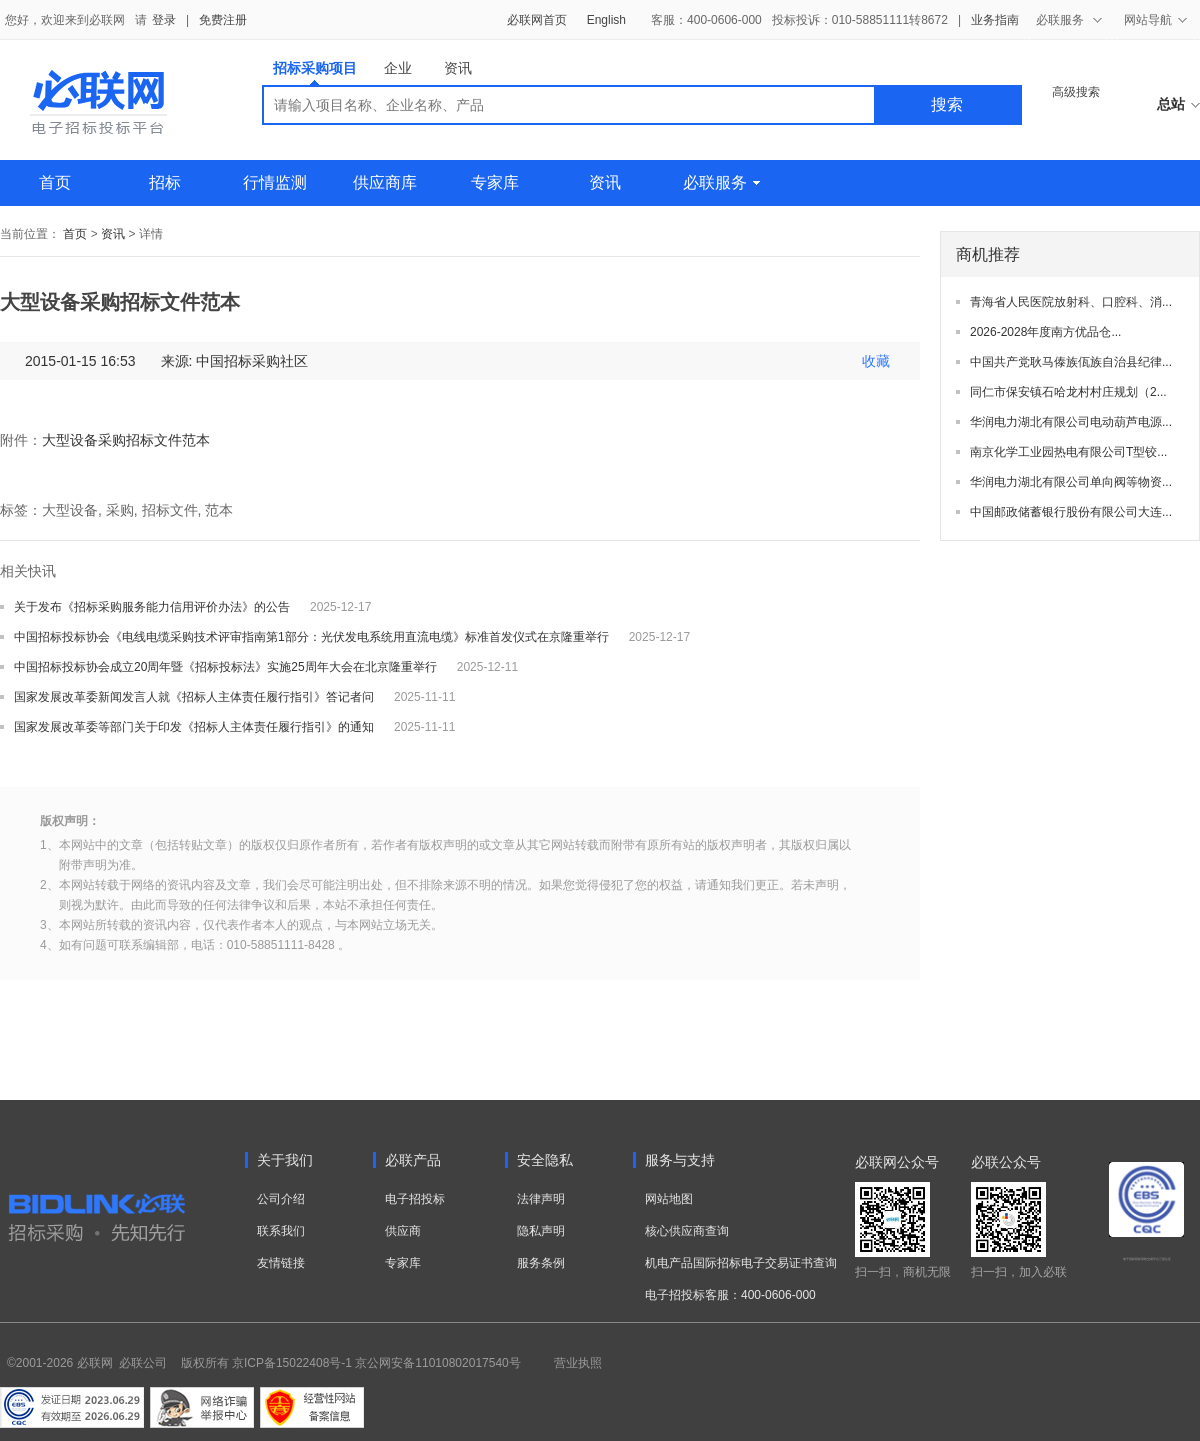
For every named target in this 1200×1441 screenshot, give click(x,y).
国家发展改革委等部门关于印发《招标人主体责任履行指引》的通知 (194, 727)
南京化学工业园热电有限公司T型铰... (1068, 452)
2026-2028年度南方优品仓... (1045, 332)
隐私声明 (541, 1231)
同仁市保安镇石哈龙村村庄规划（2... (1068, 392)
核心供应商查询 (687, 1231)
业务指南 (995, 20)
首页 (55, 182)
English (606, 20)
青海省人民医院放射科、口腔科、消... (1071, 302)
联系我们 (281, 1231)
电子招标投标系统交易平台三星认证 (1147, 1259)
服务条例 (541, 1263)
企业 (398, 68)
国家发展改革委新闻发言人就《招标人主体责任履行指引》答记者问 (194, 697)
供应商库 (385, 182)
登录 (164, 20)
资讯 (458, 68)
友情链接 (281, 1263)
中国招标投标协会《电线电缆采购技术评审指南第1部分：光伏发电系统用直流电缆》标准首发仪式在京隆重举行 (311, 637)
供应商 (403, 1231)
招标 (165, 182)
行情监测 (275, 182)
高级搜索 (1076, 92)
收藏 (876, 361)
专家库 (495, 182)
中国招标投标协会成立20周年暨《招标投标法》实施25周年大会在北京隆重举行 (225, 667)
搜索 (947, 104)
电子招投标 (415, 1199)
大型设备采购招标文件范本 (126, 440)
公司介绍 (281, 1199)
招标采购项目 (315, 72)
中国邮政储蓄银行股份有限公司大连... (1071, 512)
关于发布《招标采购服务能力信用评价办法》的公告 (152, 607)
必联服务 (721, 182)
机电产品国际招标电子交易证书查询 (741, 1263)
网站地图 (669, 1199)
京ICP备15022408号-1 (292, 1363)
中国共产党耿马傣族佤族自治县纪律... (1071, 362)
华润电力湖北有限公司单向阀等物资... (1071, 482)
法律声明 (541, 1199)
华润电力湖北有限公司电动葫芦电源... (1071, 422)
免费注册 (223, 20)
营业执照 (578, 1363)
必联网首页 (537, 20)
